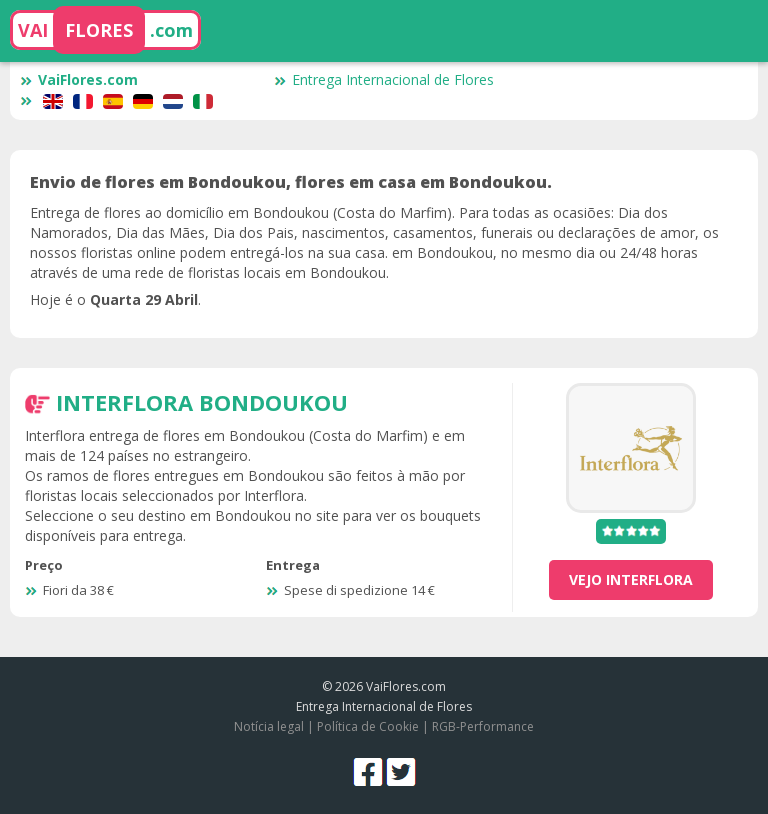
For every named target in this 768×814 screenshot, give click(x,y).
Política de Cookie (368, 726)
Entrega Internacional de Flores (384, 79)
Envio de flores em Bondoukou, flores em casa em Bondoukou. (291, 182)
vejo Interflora (631, 579)
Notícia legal (269, 726)
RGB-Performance (483, 726)
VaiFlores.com (79, 79)
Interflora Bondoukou (202, 402)
